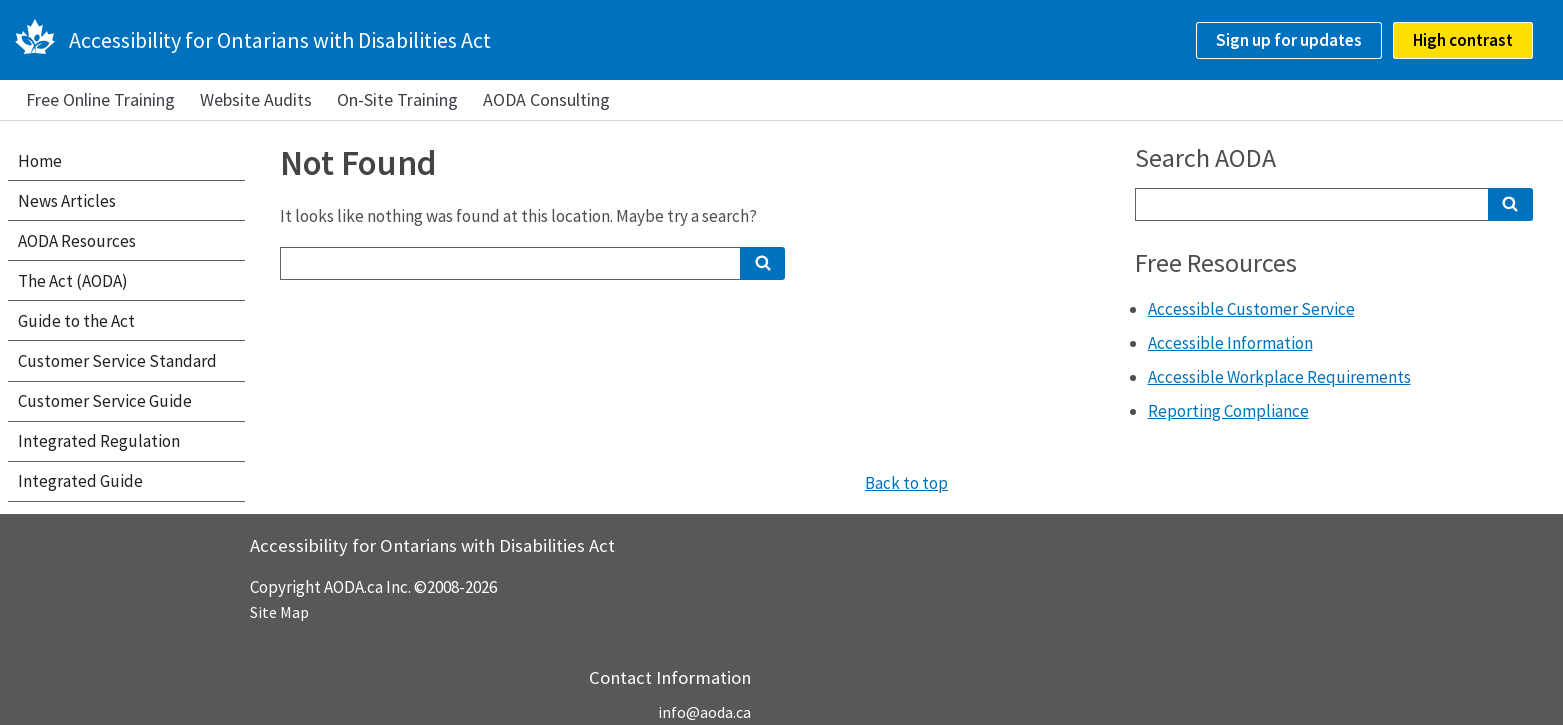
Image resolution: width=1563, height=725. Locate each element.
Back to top (906, 483)
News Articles (67, 201)
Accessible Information (1230, 343)
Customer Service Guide (105, 401)
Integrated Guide (80, 481)
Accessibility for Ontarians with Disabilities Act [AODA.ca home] (280, 40)
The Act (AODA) (73, 281)
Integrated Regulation (99, 441)
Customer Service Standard (117, 361)
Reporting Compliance (1228, 411)
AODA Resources (77, 241)
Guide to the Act (76, 321)
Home (40, 161)
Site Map (279, 612)
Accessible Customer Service (1251, 309)
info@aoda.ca (704, 712)
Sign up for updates (1289, 40)
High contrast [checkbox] (1463, 40)
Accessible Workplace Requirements (1279, 377)
